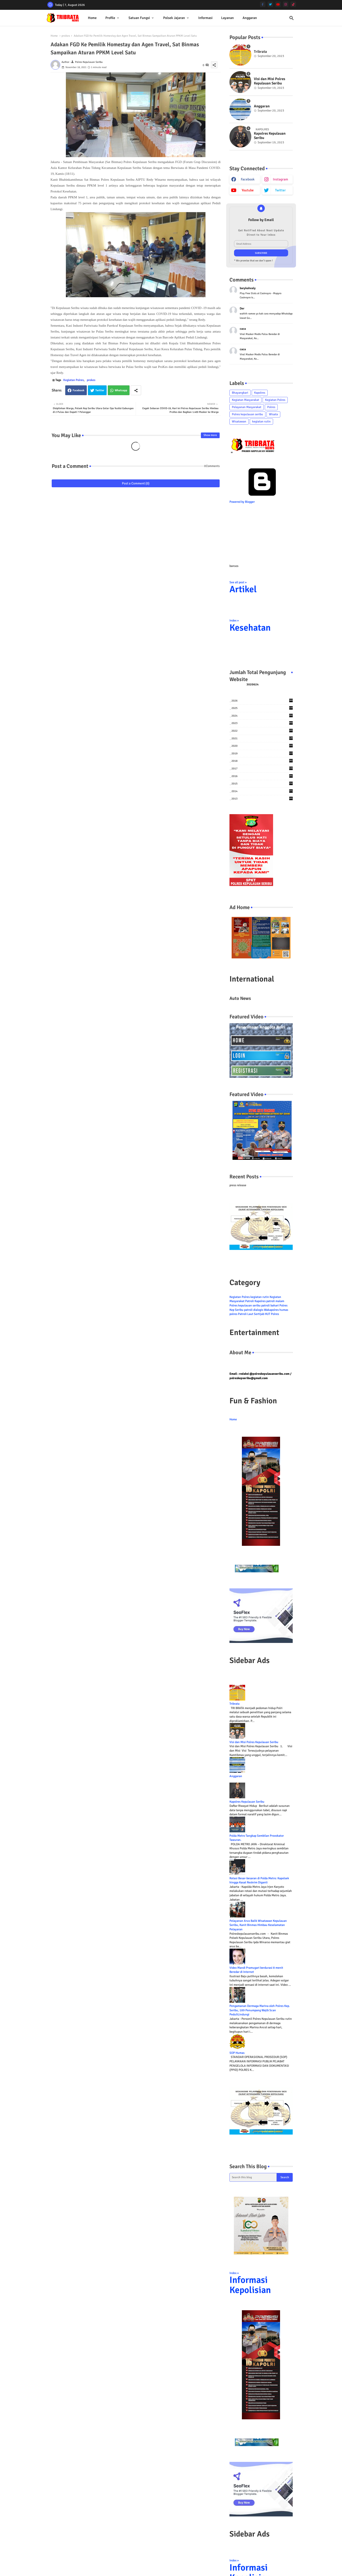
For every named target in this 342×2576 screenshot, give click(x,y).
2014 (262, 791)
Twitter (99, 390)
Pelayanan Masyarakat (246, 407)
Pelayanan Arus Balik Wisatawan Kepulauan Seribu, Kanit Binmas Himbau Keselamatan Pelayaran (258, 1925)
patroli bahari (270, 1305)
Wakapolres (271, 1310)
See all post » (238, 582)
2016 (262, 776)
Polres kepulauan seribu (247, 414)
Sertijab (259, 1314)
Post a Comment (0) (135, 483)
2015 (262, 783)
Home (92, 18)
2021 (262, 738)
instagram (280, 179)
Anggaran (250, 18)
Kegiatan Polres (73, 380)
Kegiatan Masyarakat (245, 400)
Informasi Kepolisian (250, 2285)
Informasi (205, 18)
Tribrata (234, 1704)
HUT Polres (272, 1314)
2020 (262, 746)
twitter (280, 190)
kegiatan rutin (261, 421)
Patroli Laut (246, 1314)
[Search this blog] (253, 2177)
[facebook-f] (262, 4)
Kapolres (259, 393)
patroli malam (275, 1301)
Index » (234, 620)
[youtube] (278, 4)
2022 (262, 731)
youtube (248, 190)
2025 (262, 708)
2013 (262, 798)
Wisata (273, 414)
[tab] (92, 18)
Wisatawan (239, 421)
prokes (66, 36)
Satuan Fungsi (139, 18)
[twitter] (270, 4)
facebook (248, 179)
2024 (262, 716)
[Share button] (136, 390)
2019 (262, 754)
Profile (110, 18)
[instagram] (285, 4)
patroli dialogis (254, 1310)
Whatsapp (121, 390)
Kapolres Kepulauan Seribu (270, 135)
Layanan (227, 18)
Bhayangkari (240, 393)
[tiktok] (293, 4)
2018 (262, 761)
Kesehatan (250, 627)
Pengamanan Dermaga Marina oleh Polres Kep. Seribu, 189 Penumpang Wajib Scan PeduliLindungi (259, 2010)
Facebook (78, 390)
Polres (271, 407)
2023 (262, 723)
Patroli (250, 1301)
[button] (291, 18)
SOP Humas (237, 2053)
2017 (262, 769)
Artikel (243, 589)
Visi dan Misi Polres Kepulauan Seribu (269, 81)
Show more (210, 435)
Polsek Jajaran (174, 18)
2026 (262, 700)
